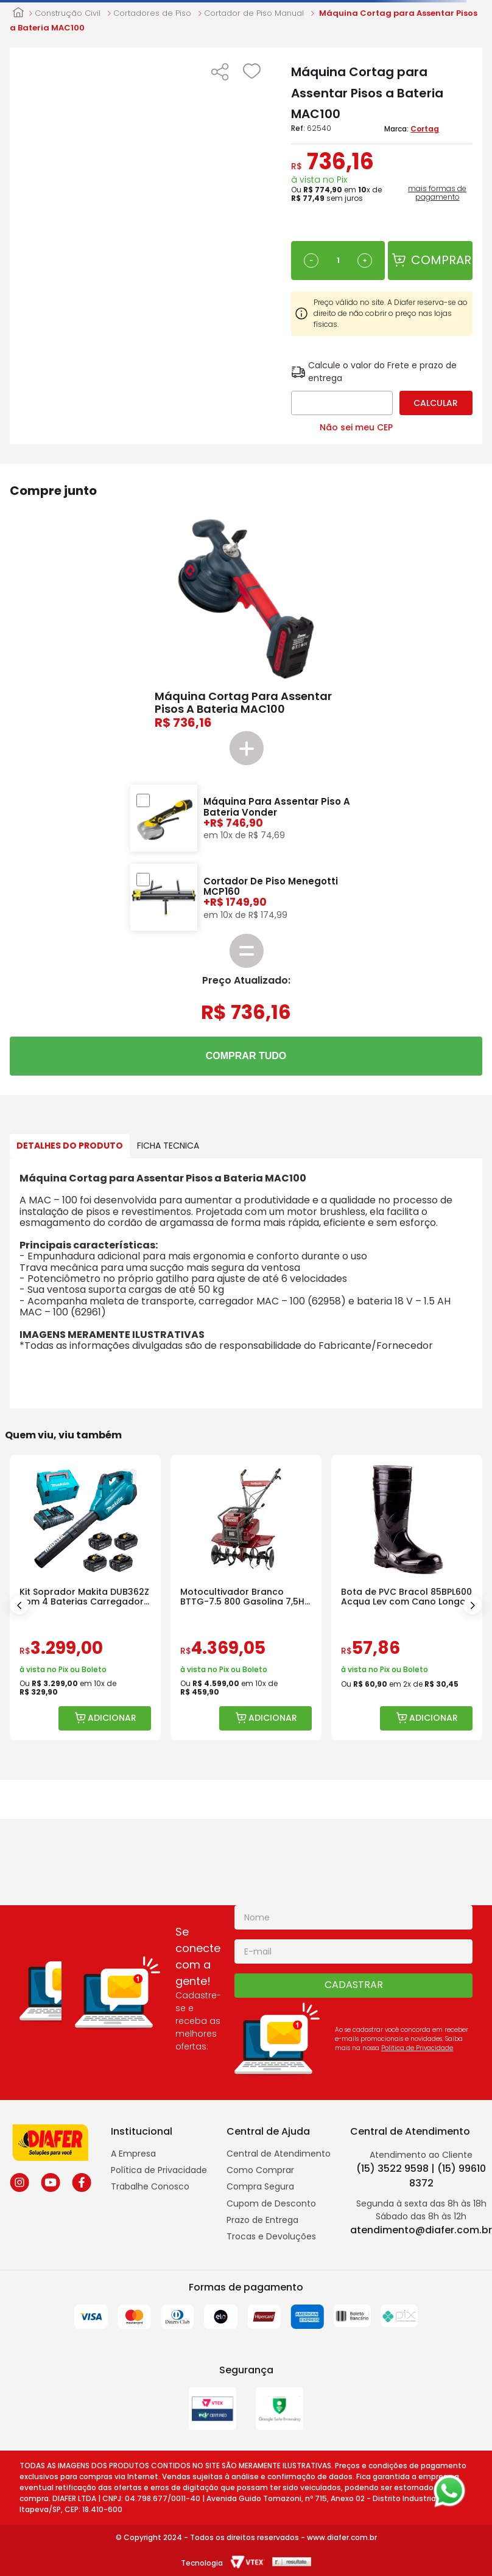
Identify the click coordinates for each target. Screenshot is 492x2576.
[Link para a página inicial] (18, 13)
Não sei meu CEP (356, 427)
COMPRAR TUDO (246, 1056)
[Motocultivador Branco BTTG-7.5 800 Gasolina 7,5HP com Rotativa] (246, 1597)
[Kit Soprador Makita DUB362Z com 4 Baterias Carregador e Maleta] (85, 1597)
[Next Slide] (472, 1605)
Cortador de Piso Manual (254, 13)
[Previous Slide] (19, 1605)
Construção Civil (67, 13)
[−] (311, 260)
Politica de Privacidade (417, 2048)
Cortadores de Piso (152, 13)
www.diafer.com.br (342, 2537)
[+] (364, 260)
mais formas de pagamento (437, 192)
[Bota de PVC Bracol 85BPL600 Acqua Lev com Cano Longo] (406, 1597)
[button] (220, 73)
